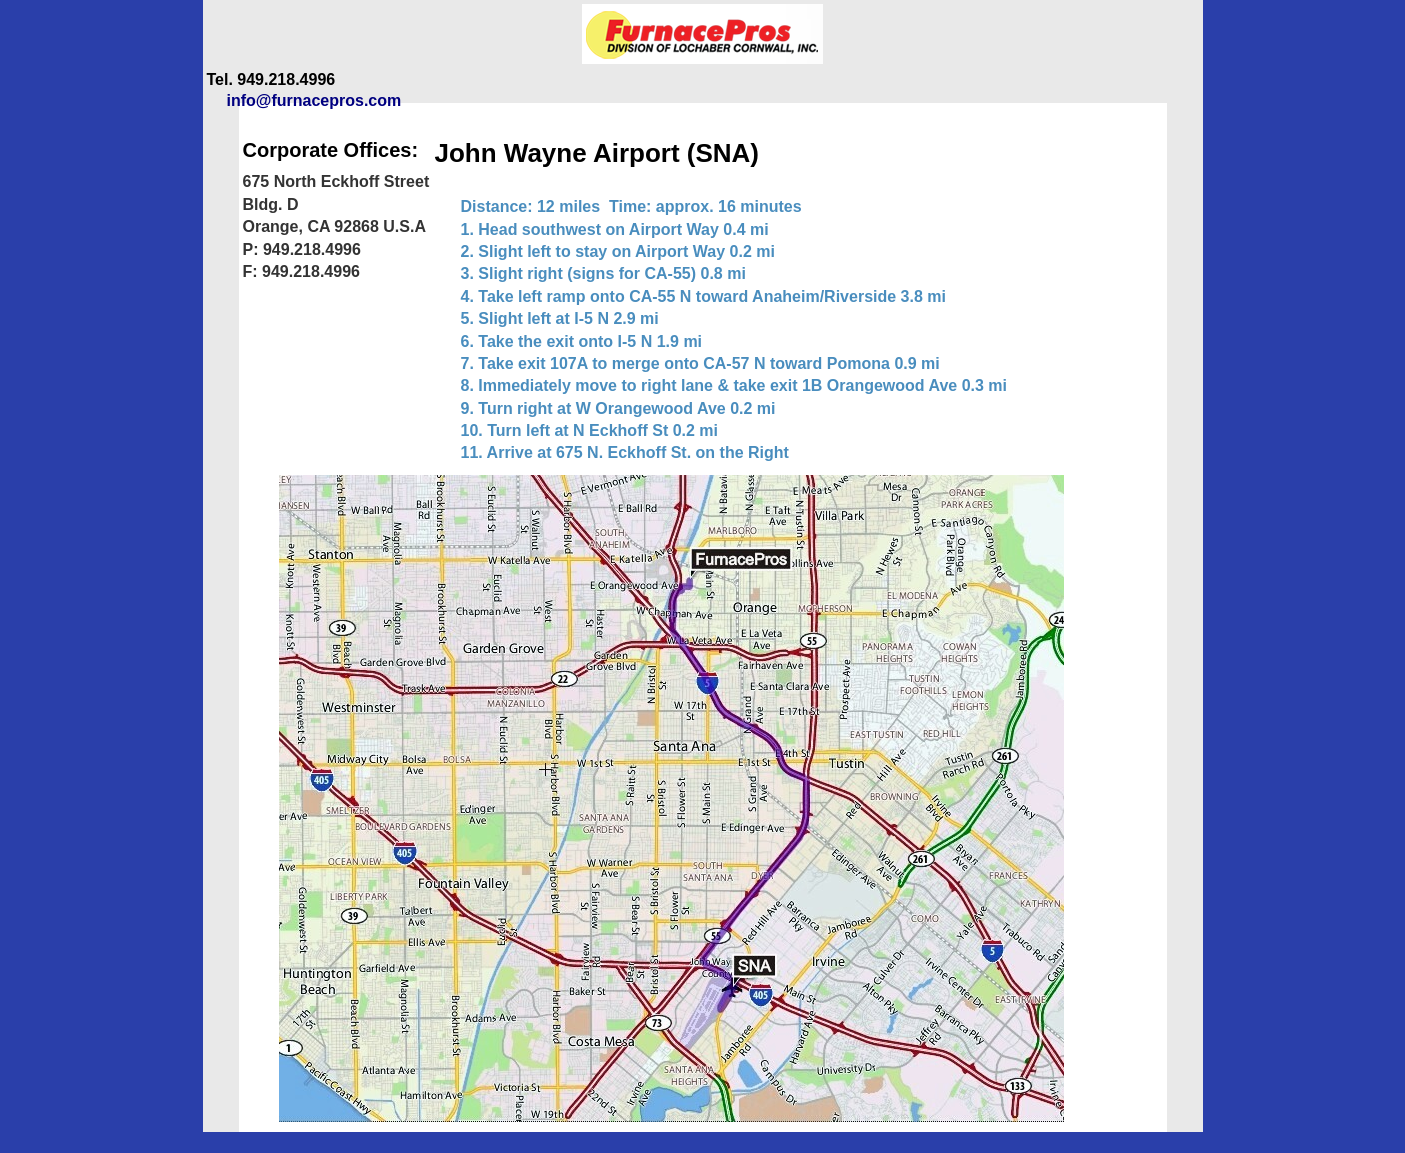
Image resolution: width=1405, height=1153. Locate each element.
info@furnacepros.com (314, 100)
